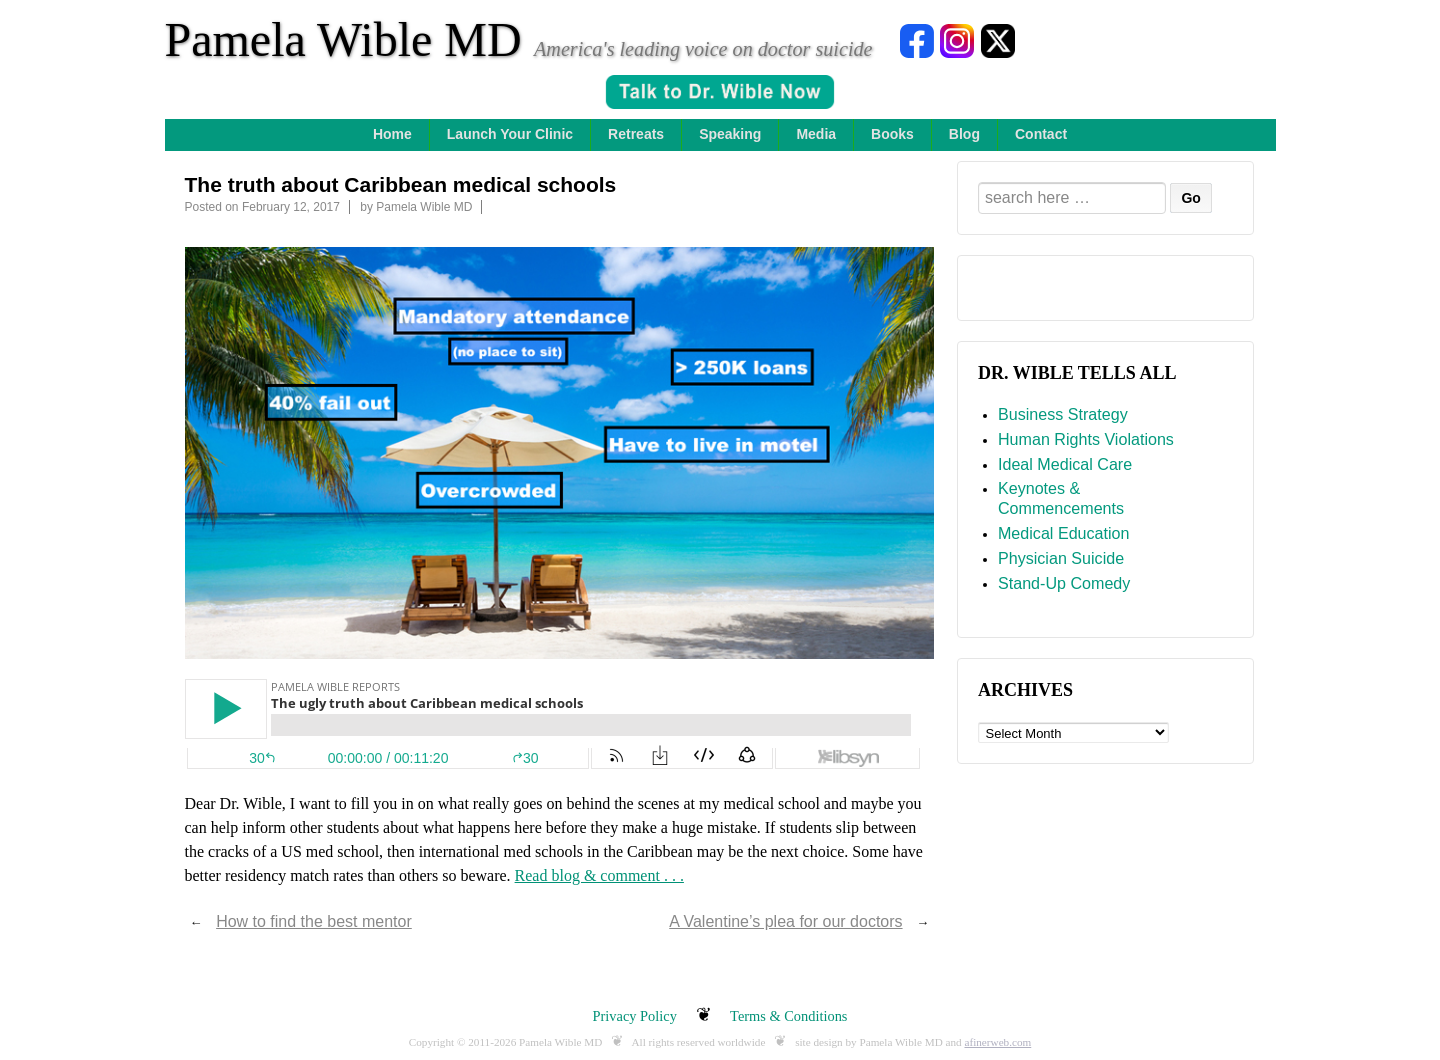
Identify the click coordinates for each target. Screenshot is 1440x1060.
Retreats (636, 134)
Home (392, 134)
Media (816, 134)
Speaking (730, 134)
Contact (1041, 134)
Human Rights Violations (1086, 439)
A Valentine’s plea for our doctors (785, 921)
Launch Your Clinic (510, 134)
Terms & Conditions (788, 1016)
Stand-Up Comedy (1064, 583)
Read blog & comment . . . (599, 875)
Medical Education (1064, 533)
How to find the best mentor (314, 921)
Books (892, 134)
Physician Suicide (1061, 558)
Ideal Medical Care (1065, 464)
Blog (964, 134)
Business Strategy (1063, 414)
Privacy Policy (635, 1016)
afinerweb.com (997, 1042)
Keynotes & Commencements (1061, 498)
